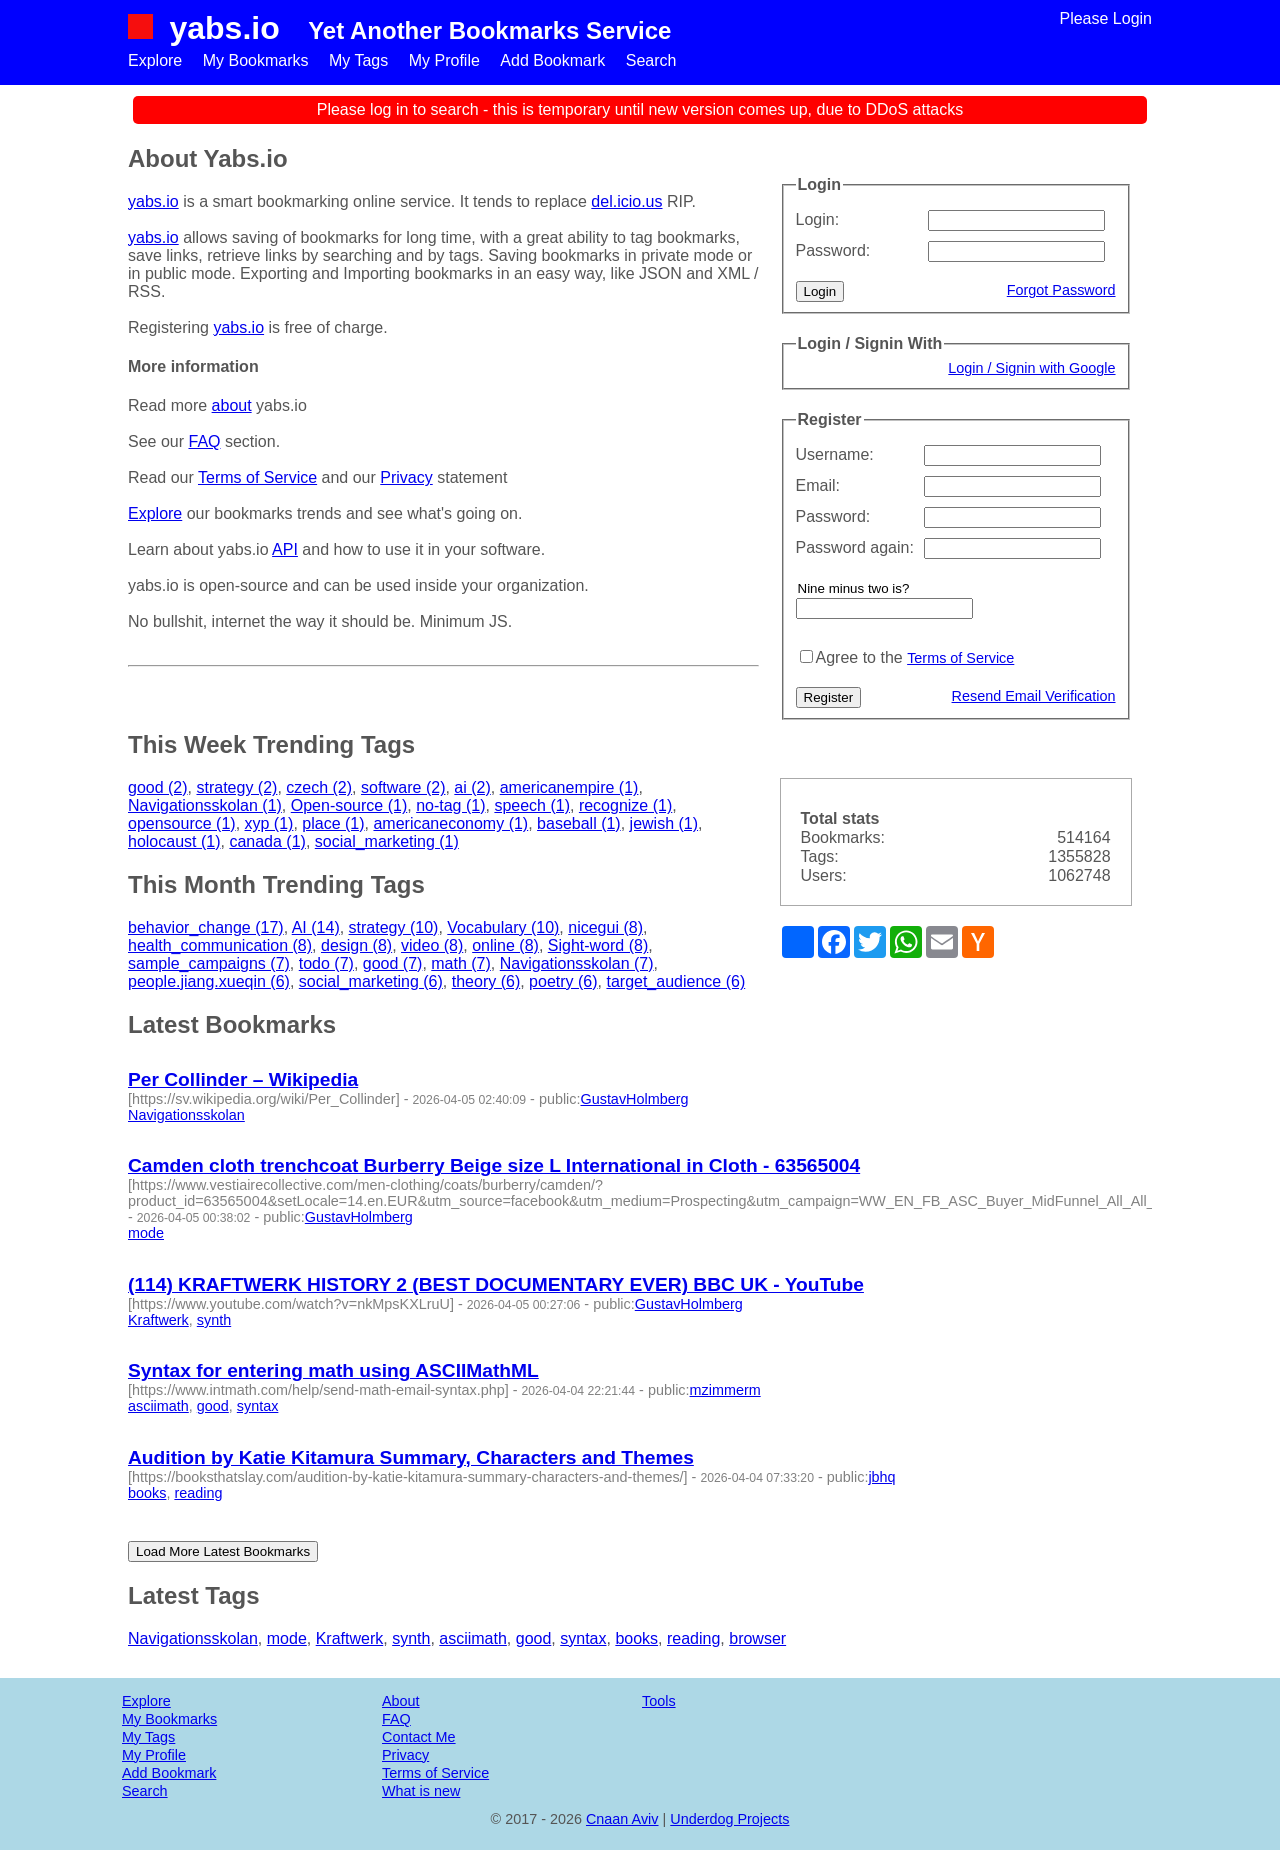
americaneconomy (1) (450, 823)
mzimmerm (725, 1390)
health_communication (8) (220, 945)
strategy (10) (394, 927)
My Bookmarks (256, 60)
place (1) (333, 823)
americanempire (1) (569, 787)
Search (651, 60)
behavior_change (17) (206, 927)
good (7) (393, 963)
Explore (155, 60)
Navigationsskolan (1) (205, 805)
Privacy (406, 477)
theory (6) (486, 981)
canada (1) (267, 841)
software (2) (403, 787)
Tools (659, 1701)
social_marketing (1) (387, 841)
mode (146, 1233)
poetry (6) (563, 981)
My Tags (358, 60)
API (285, 549)
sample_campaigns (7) (209, 963)
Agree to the (859, 657)
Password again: (855, 547)
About (401, 1701)
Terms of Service (960, 658)
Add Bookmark (552, 60)
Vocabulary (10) (503, 927)
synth (214, 1320)
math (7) (461, 963)
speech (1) (532, 805)
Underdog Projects (729, 1819)
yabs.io (224, 28)
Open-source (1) (349, 805)
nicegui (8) (605, 927)
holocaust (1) (174, 841)
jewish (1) (664, 823)
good (213, 1406)
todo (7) (326, 963)
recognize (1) (625, 805)
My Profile (444, 60)
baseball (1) (579, 823)
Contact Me (419, 1737)
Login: (818, 219)
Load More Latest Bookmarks (223, 1551)
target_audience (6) (675, 981)
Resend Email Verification (1034, 696)
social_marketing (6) (371, 981)
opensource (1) (182, 823)
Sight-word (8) (598, 945)
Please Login (1105, 18)
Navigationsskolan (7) (577, 963)
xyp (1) (269, 823)
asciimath (158, 1406)
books (147, 1493)
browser (757, 1638)
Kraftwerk (158, 1320)
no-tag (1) (450, 805)
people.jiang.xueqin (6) (209, 981)
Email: (818, 485)
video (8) (432, 945)
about (232, 405)
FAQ (204, 441)
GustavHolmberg (634, 1099)
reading (198, 1493)
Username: (835, 454)
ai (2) (472, 787)
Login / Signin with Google (1031, 368)
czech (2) (319, 787)
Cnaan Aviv (622, 1819)
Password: (833, 250)
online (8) (505, 945)
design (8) (356, 945)
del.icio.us (626, 201)
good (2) (158, 787)
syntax (258, 1406)
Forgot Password (1061, 290)
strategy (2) (236, 787)
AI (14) (316, 927)
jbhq (881, 1477)
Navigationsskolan (186, 1115)
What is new (421, 1791)
